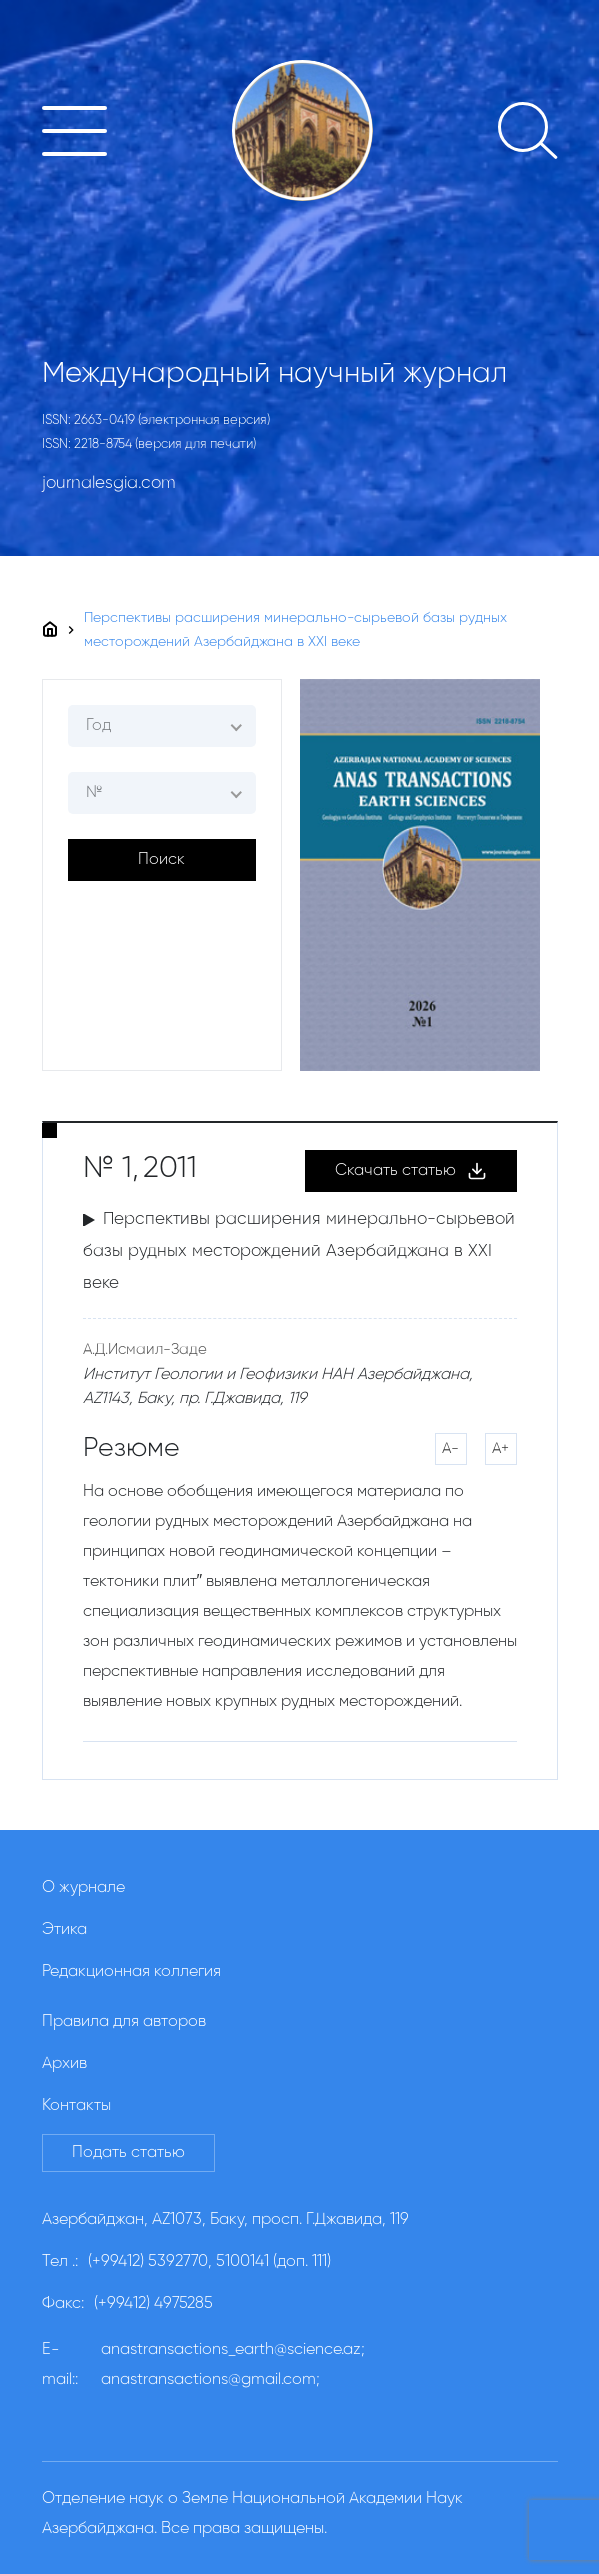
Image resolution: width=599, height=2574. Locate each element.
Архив (64, 2064)
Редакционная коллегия (131, 1972)
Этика (64, 1930)
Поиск (161, 860)
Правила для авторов (124, 2022)
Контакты (76, 2106)
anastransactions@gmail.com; (210, 2380)
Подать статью (128, 2153)
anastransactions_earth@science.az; (233, 2350)
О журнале (83, 1888)
